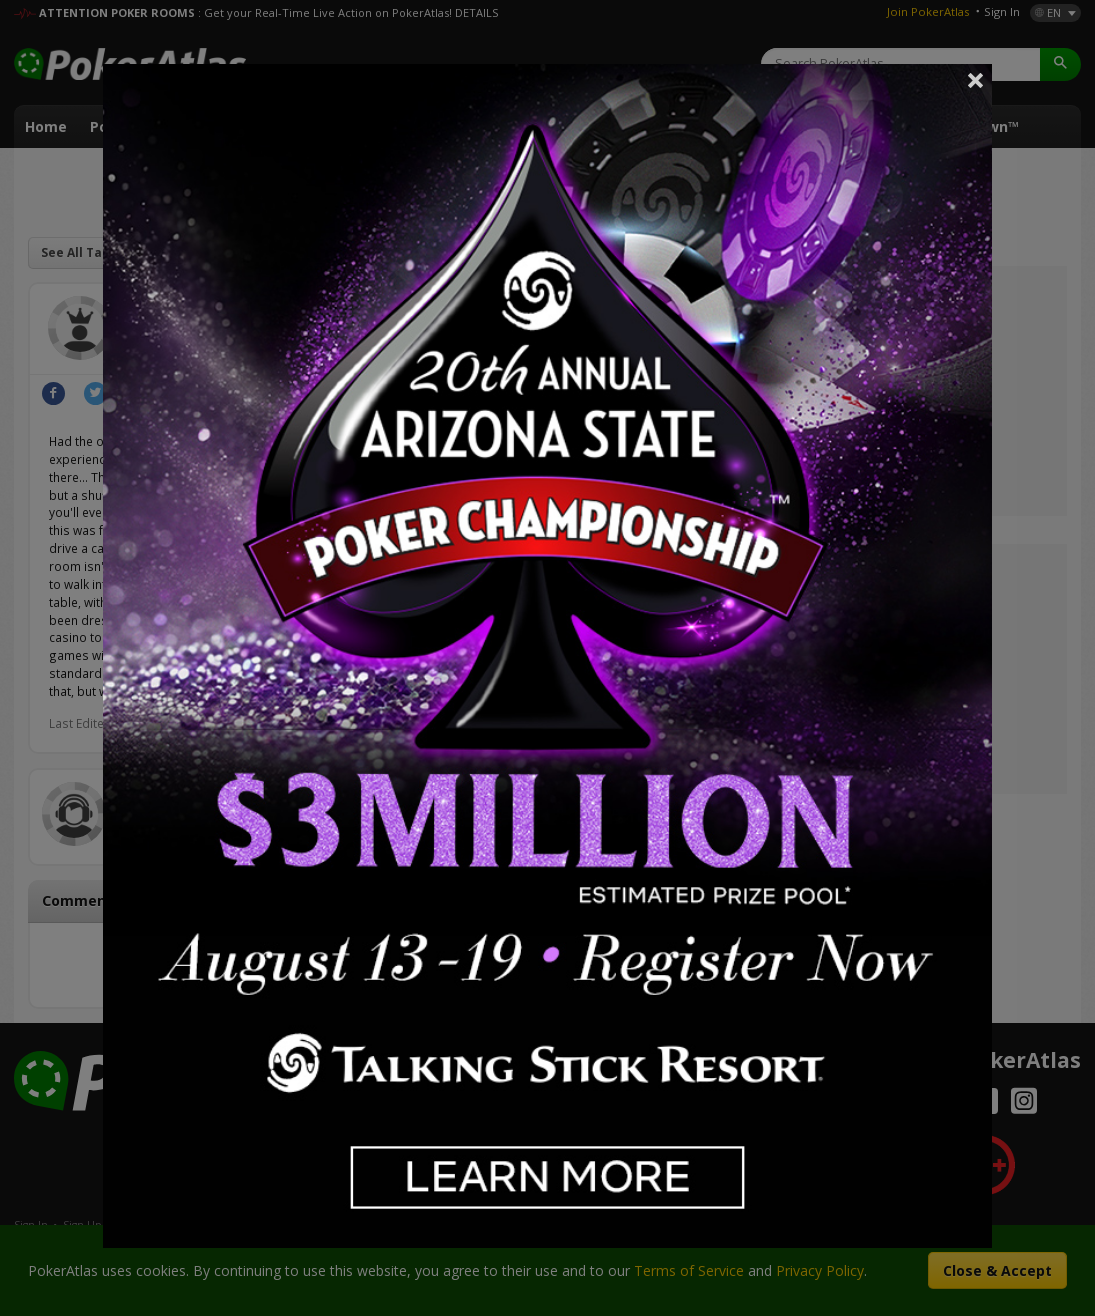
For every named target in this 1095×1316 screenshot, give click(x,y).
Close (976, 80)
